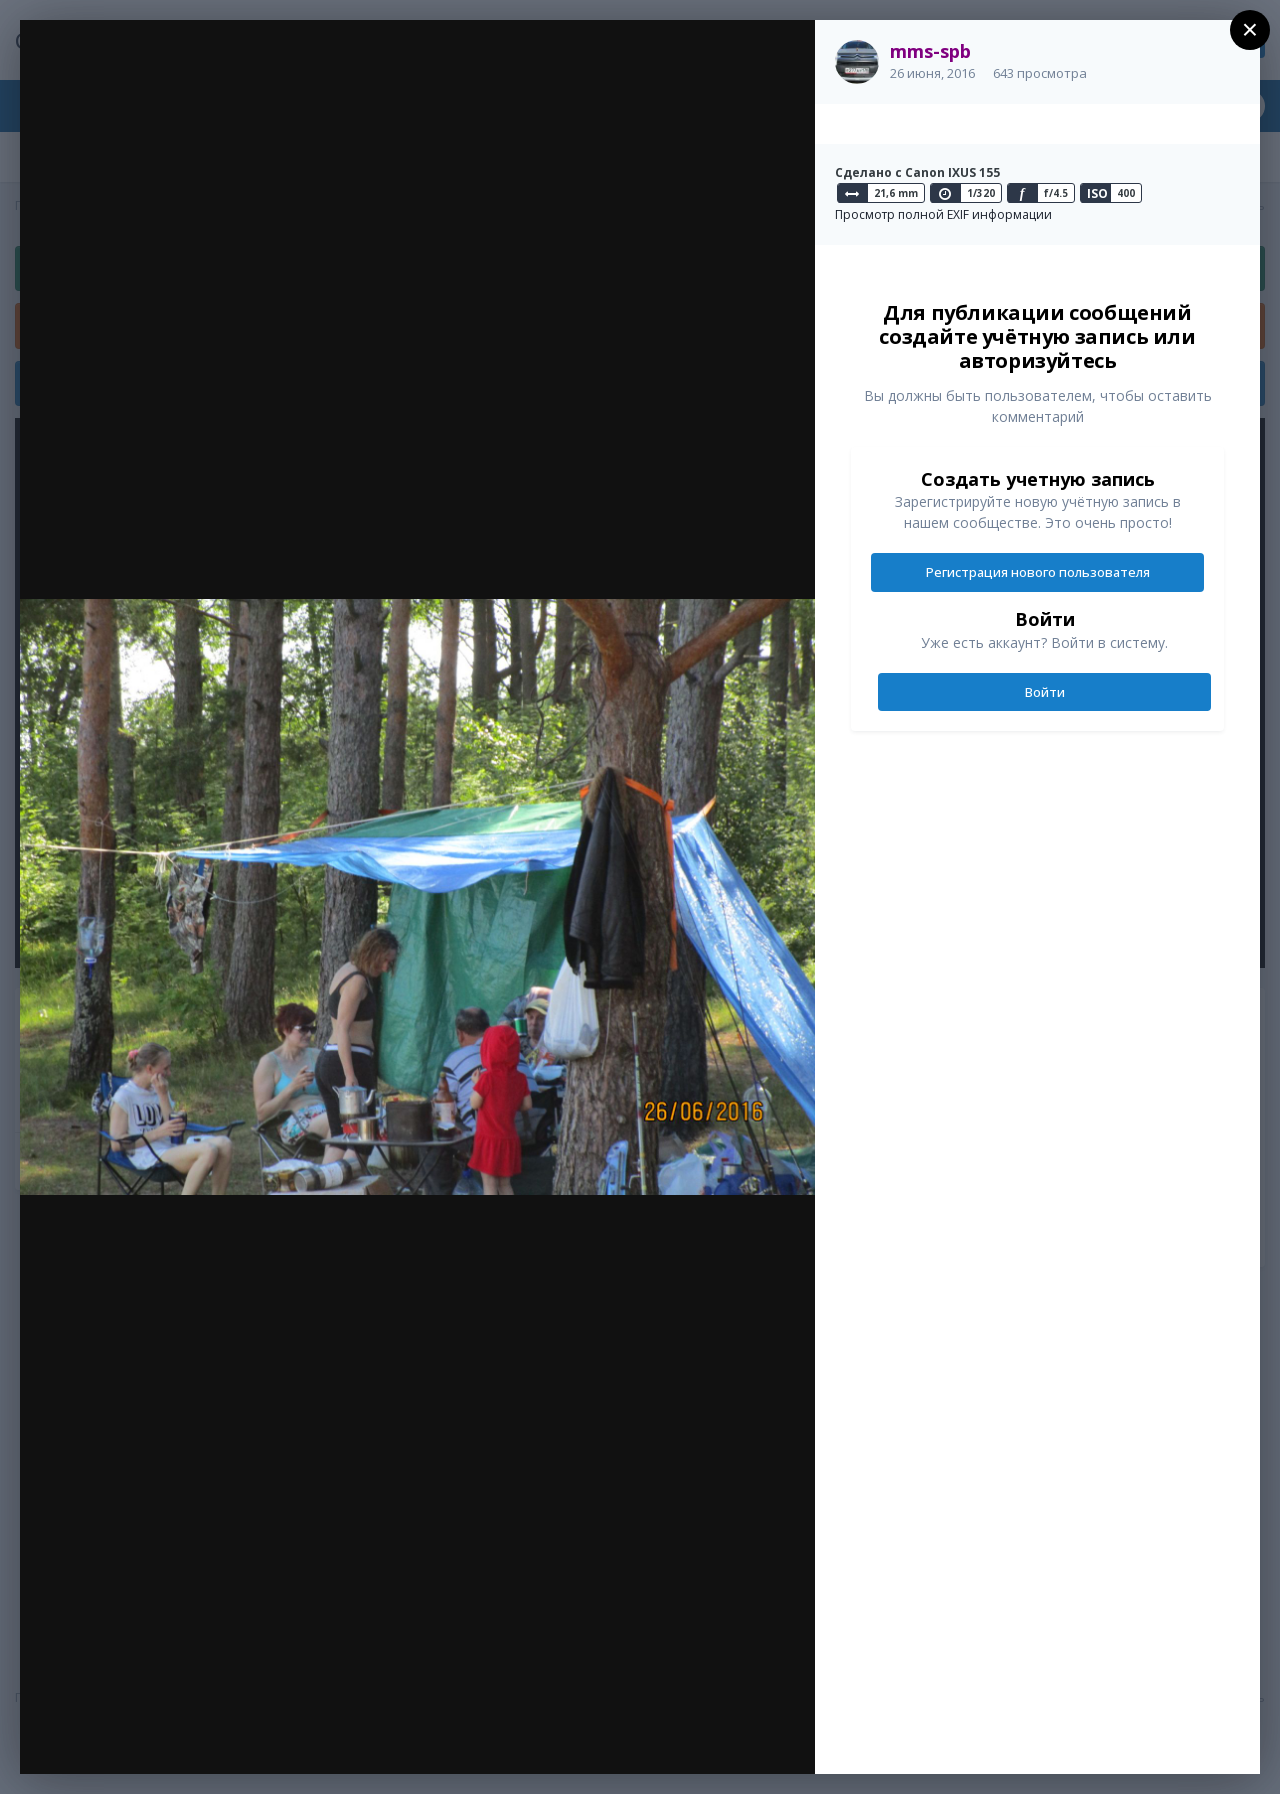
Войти (1045, 692)
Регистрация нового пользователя (1038, 572)
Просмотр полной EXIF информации (943, 214)
